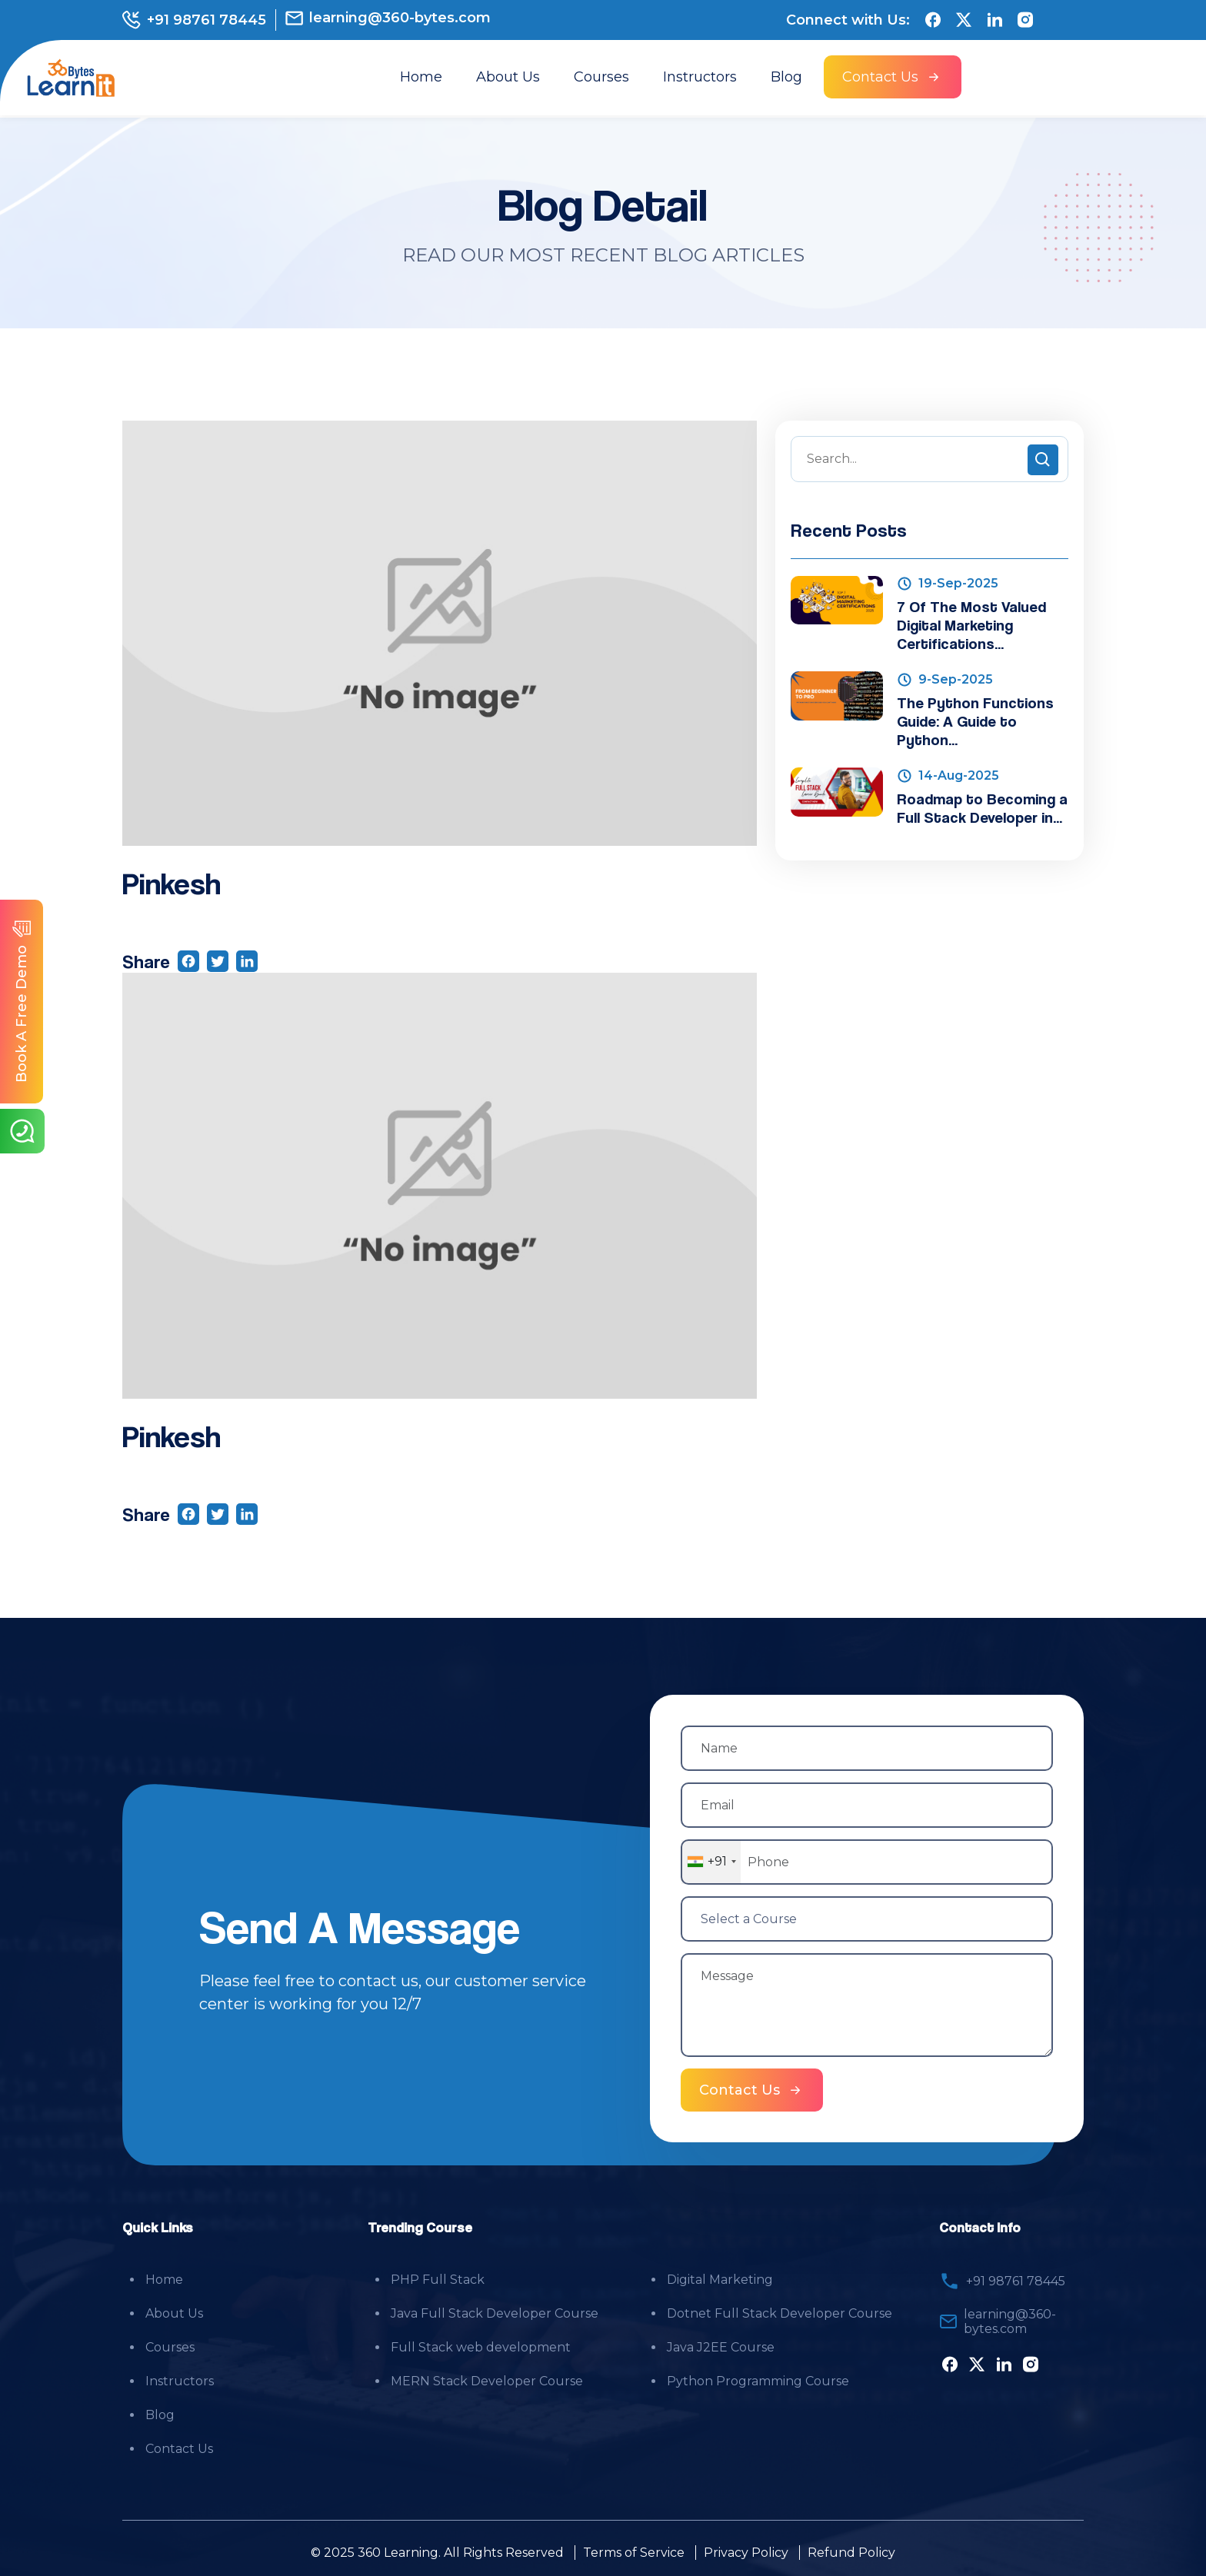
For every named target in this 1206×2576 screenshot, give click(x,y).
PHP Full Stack (438, 2278)
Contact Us (179, 2447)
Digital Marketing (720, 2278)
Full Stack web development (481, 2345)
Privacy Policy (746, 2551)
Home (421, 76)
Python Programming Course (758, 2379)
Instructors (700, 76)
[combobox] (711, 1862)
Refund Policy (851, 2551)
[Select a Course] (867, 1918)
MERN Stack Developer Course (487, 2379)
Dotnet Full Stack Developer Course (779, 2312)
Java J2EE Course (721, 2345)
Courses (601, 76)
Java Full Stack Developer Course (494, 2312)
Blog (786, 76)
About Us (508, 76)
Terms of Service (634, 2551)
